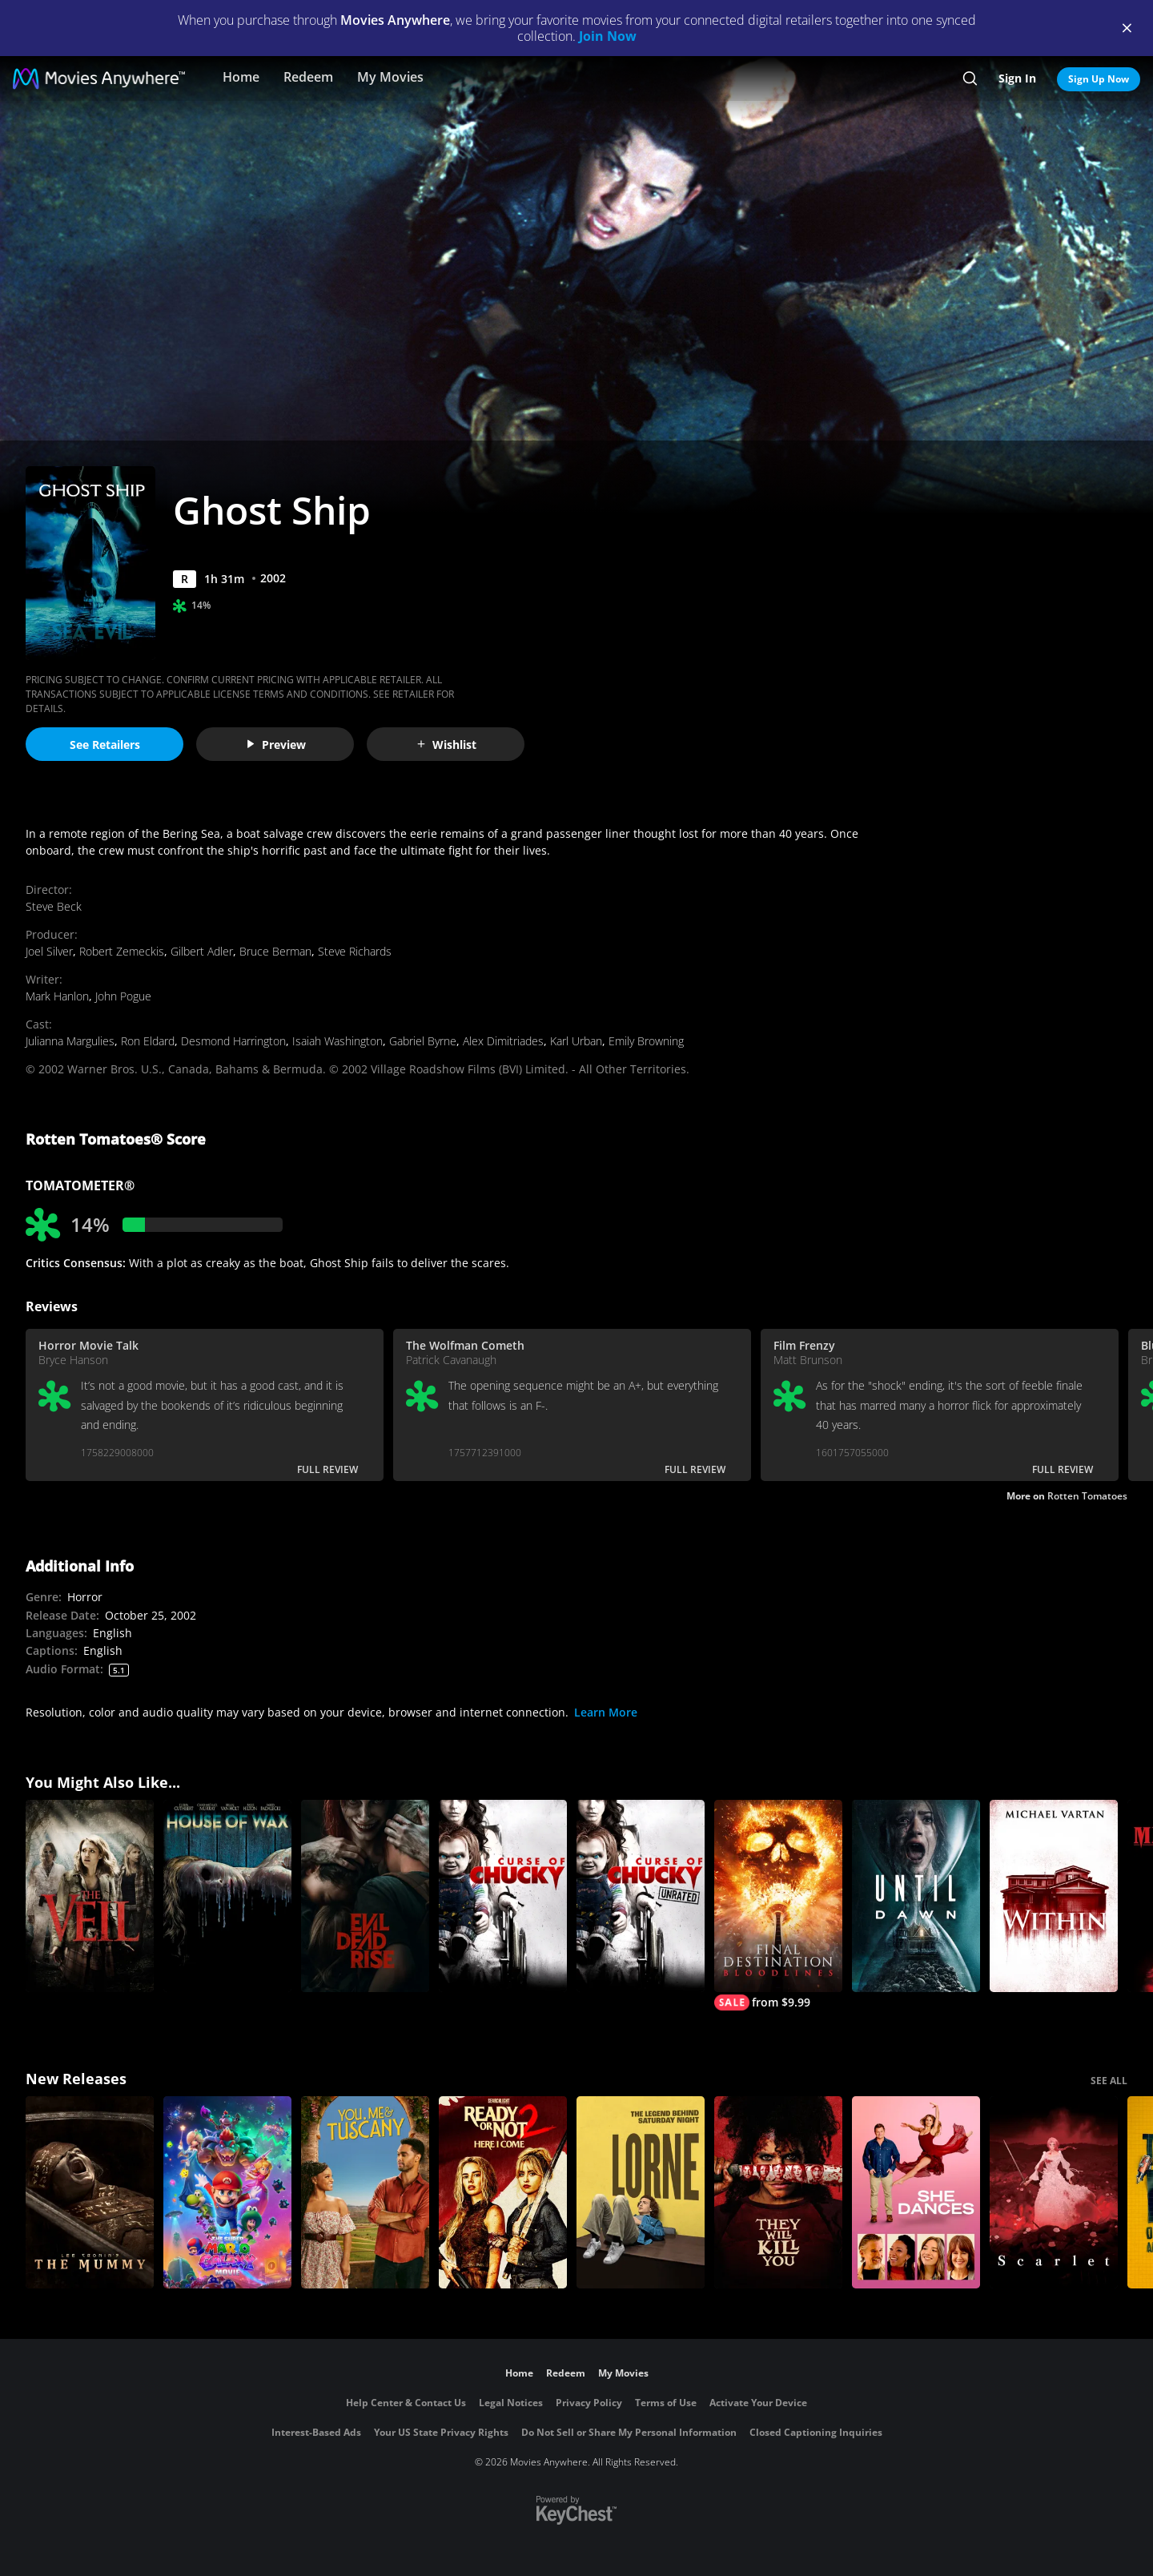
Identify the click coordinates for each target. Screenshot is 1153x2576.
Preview (275, 744)
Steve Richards (355, 951)
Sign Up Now (1098, 79)
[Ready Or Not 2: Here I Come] (503, 2192)
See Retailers (105, 744)
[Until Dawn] (916, 1896)
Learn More (605, 1712)
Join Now (608, 36)
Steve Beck (54, 906)
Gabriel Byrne (422, 1041)
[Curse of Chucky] (503, 1896)
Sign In (1017, 78)
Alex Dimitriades (503, 1041)
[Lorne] (640, 2192)
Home (241, 77)
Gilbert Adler (202, 951)
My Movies (390, 77)
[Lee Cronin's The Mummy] (90, 2192)
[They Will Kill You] (778, 2192)
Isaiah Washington (337, 1041)
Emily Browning (646, 1041)
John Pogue (123, 996)
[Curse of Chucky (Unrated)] (640, 1896)
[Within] (1054, 1896)
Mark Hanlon (57, 996)
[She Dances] (916, 2192)
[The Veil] (90, 1896)
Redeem (308, 77)
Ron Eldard (148, 1041)
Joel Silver (49, 951)
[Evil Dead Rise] (365, 1896)
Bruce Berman (275, 951)
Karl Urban (576, 1041)
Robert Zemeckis (121, 951)
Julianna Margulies (70, 1041)
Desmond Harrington (233, 1041)
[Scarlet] (1054, 2192)
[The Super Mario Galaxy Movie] (227, 2192)
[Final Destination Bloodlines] (778, 1905)
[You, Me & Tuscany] (365, 2192)
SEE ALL (1109, 2080)
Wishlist (446, 744)
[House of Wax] (227, 1896)
